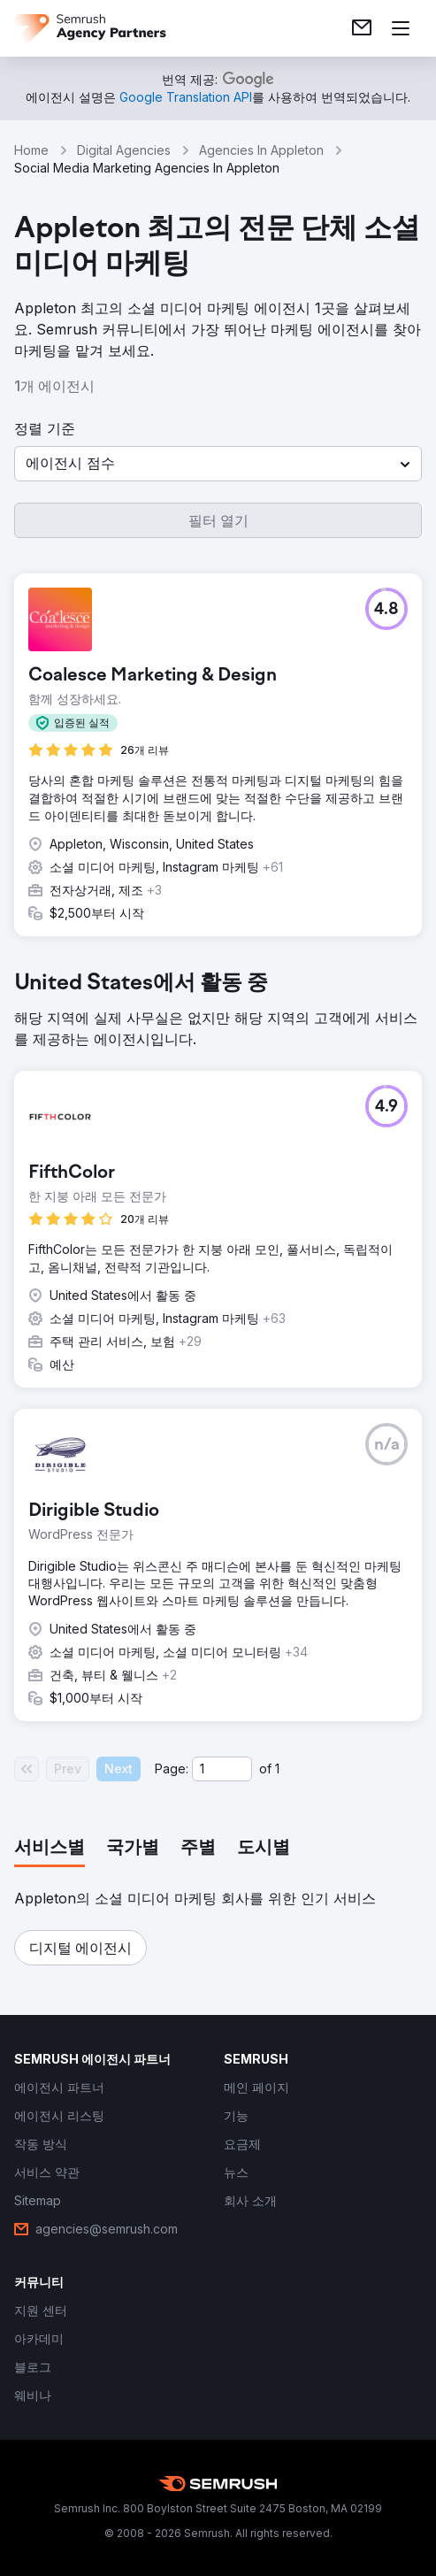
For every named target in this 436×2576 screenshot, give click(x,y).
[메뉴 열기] (400, 28)
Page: (171, 1768)
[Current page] (222, 1768)
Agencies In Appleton (261, 150)
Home (31, 150)
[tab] (49, 1848)
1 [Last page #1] (277, 1768)
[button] (218, 463)
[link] (361, 28)
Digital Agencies (124, 150)
